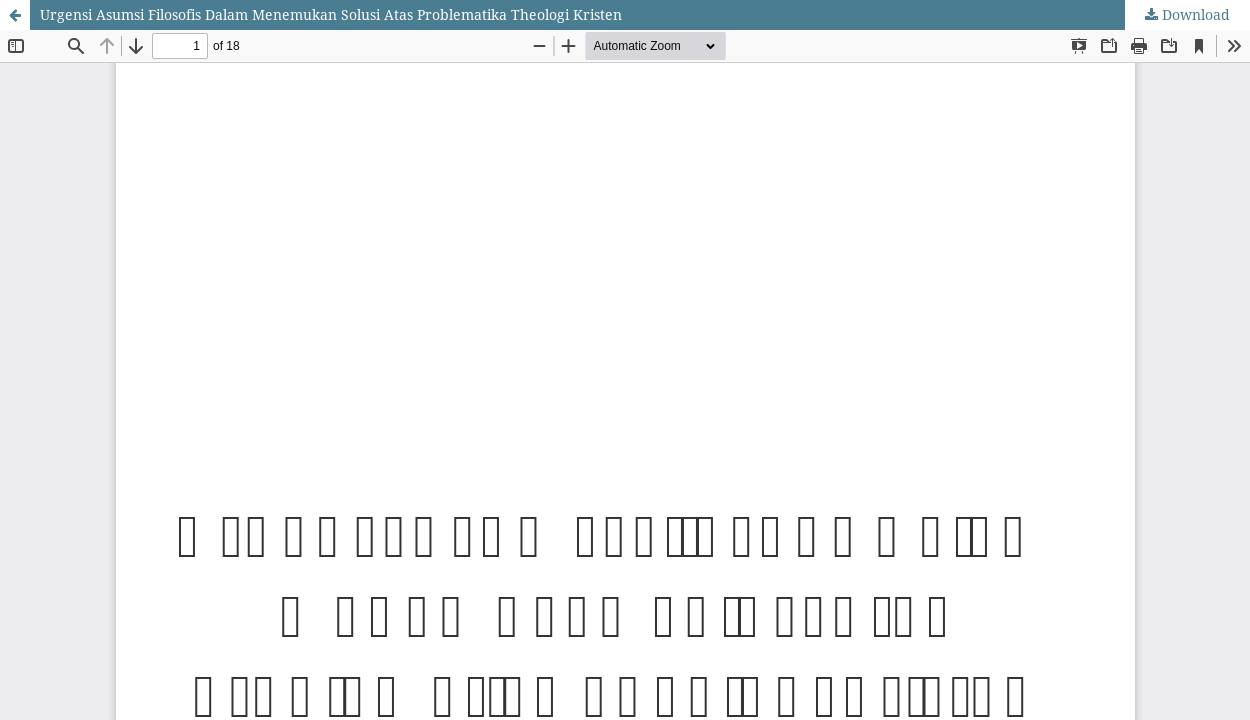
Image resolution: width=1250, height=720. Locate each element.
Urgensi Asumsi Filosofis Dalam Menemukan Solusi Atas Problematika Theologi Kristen (331, 14)
